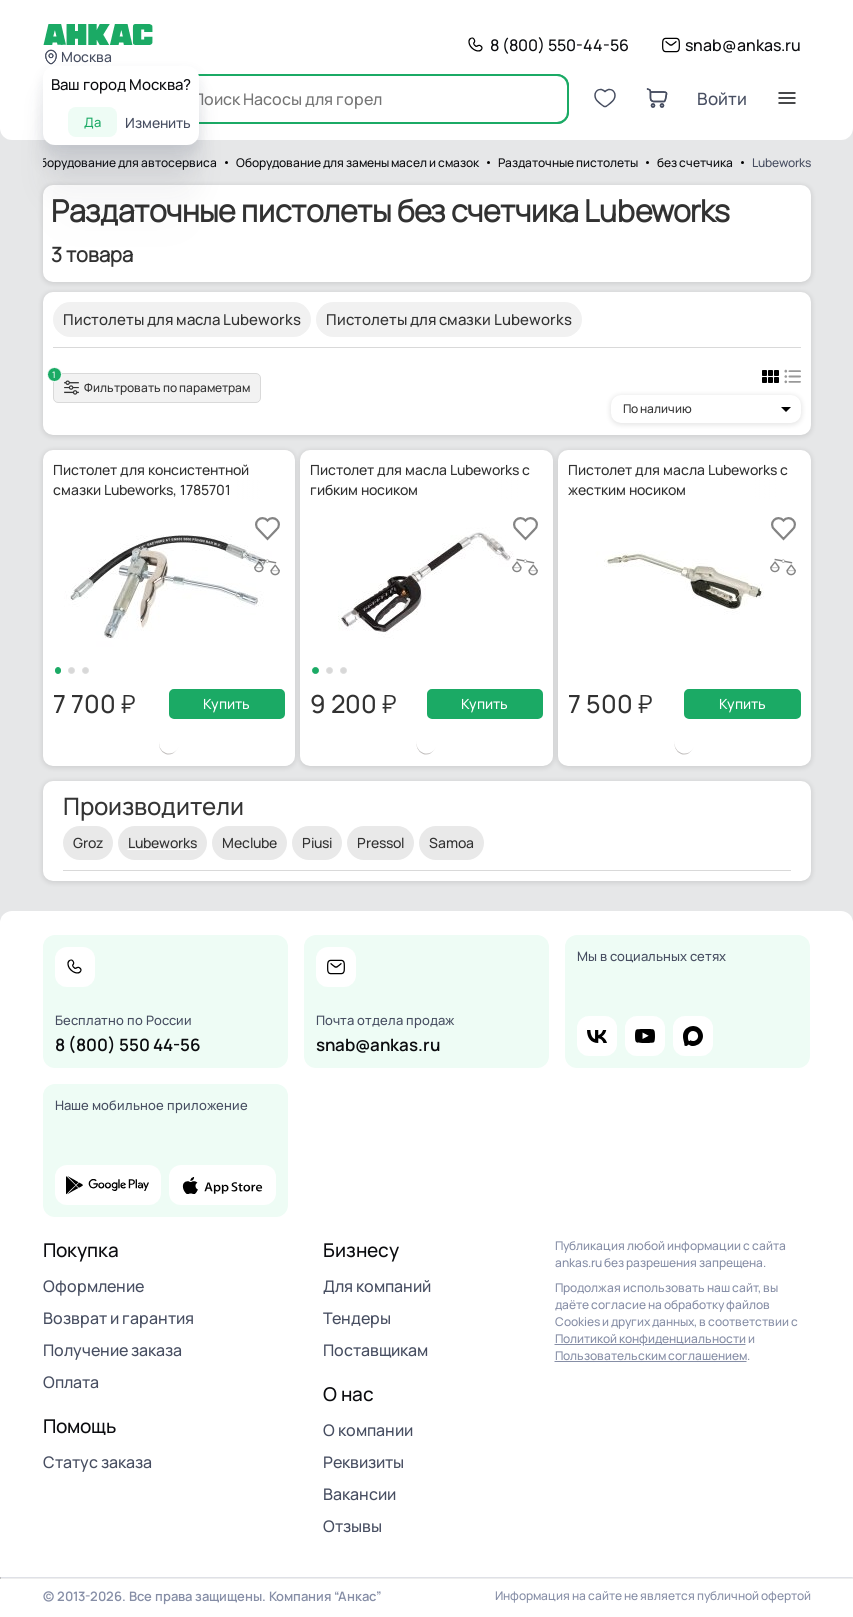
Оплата (71, 1382)
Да (92, 122)
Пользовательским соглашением (651, 1355)
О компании (368, 1430)
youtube (645, 1036)
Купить (226, 703)
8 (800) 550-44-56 (559, 45)
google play (108, 1185)
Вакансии (359, 1494)
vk (597, 1036)
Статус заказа (97, 1462)
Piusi (317, 842)
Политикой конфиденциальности (650, 1338)
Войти (722, 98)
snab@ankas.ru (743, 45)
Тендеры (357, 1318)
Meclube (249, 842)
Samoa (451, 842)
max (693, 1036)
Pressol (380, 842)
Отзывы (352, 1526)
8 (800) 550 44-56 (128, 1044)
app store (222, 1185)
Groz (88, 842)
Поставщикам (375, 1350)
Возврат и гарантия (118, 1318)
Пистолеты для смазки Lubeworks (449, 319)
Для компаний (377, 1286)
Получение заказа (112, 1350)
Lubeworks (162, 842)
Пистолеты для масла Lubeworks (182, 319)
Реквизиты (363, 1462)
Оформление (93, 1286)
